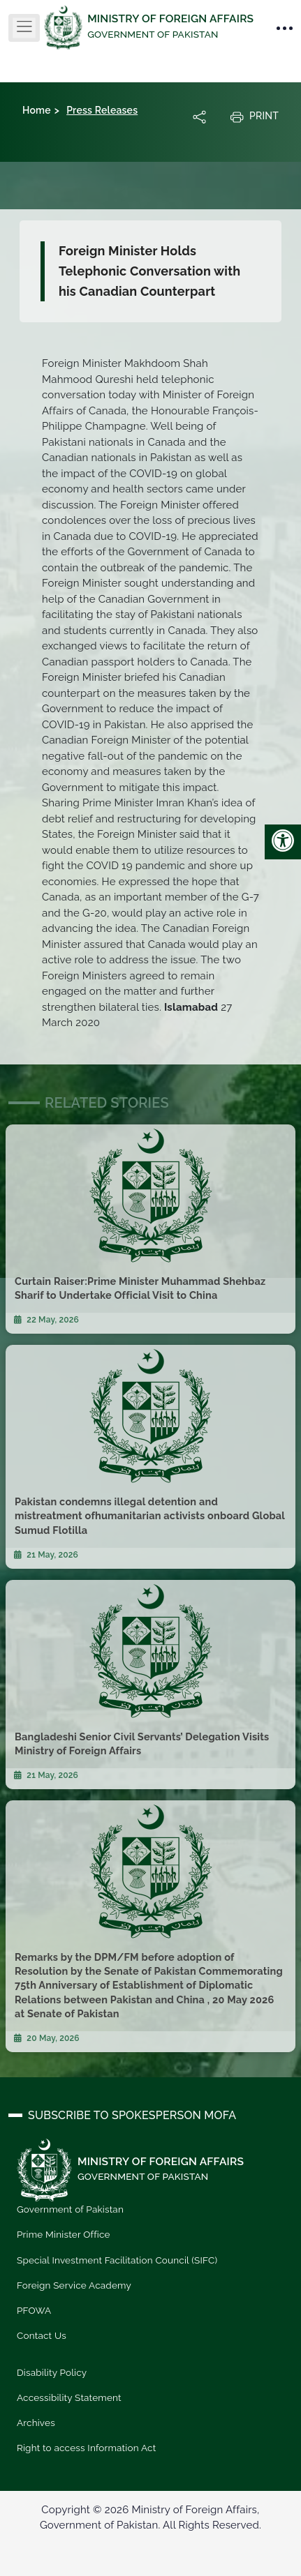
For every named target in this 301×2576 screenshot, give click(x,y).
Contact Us (41, 2335)
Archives (36, 2422)
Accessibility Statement (69, 2397)
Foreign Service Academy (74, 2285)
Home (36, 110)
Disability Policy (52, 2372)
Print (254, 116)
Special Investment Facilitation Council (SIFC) (117, 2260)
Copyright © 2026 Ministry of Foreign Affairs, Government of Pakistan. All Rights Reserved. (150, 2517)
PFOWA (34, 2310)
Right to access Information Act (86, 2447)
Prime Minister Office (63, 2234)
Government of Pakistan (70, 2209)
